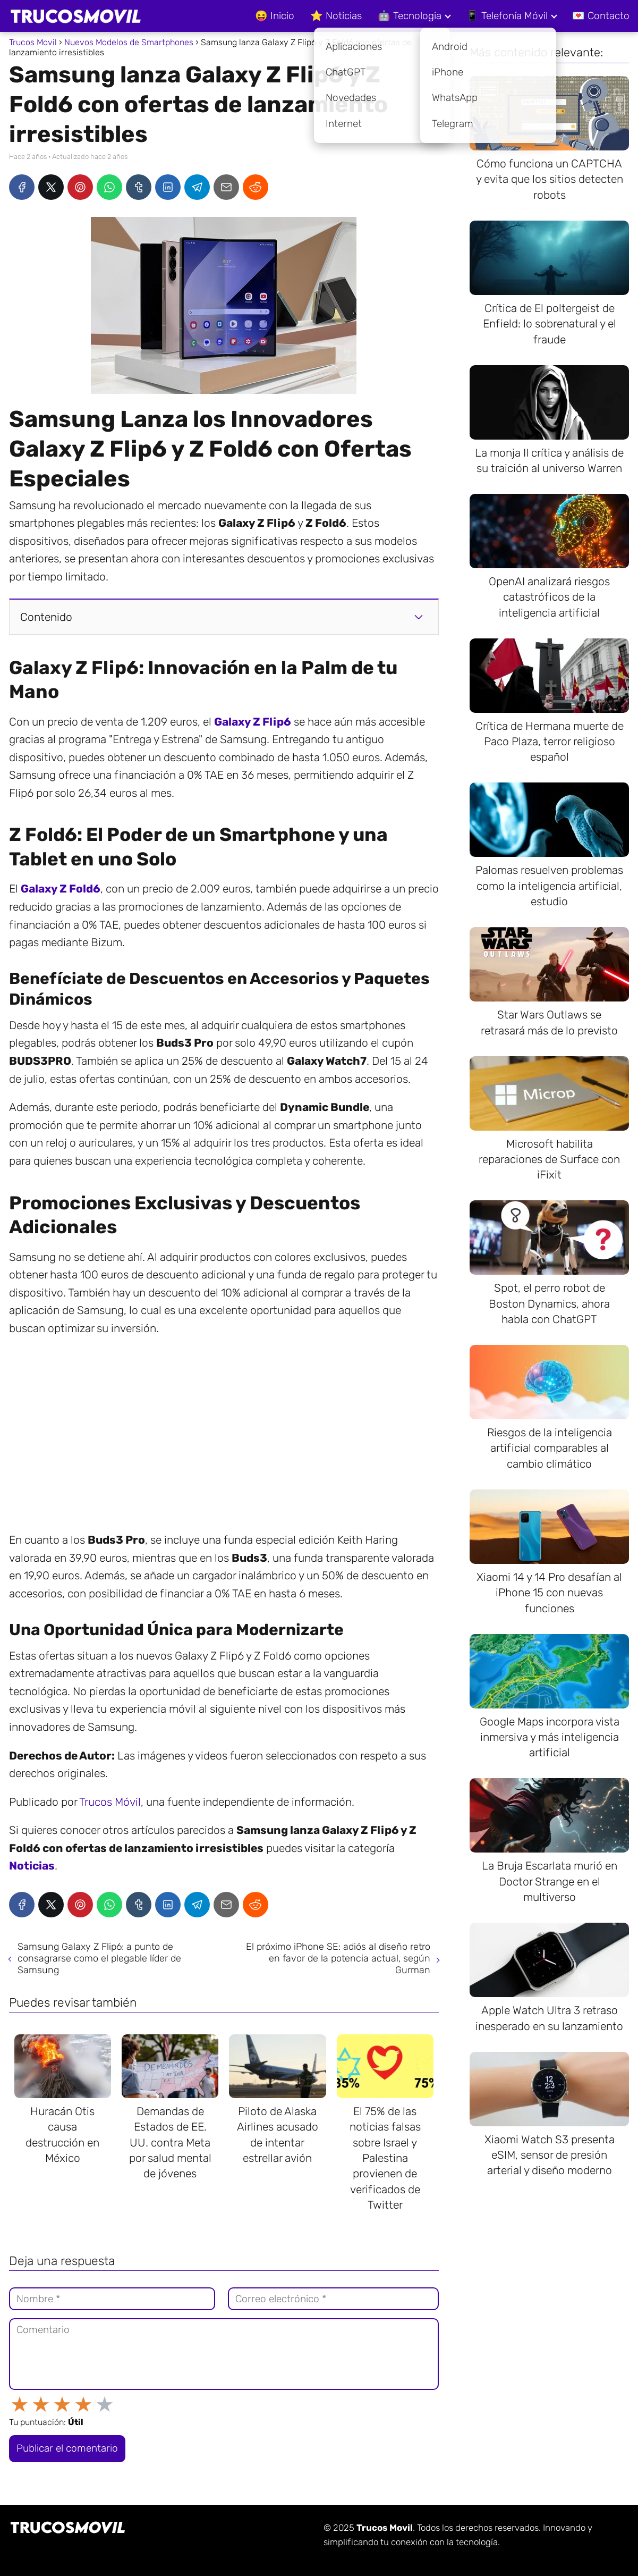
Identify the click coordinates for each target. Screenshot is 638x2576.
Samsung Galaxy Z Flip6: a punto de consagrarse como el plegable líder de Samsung (99, 1958)
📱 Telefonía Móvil (507, 16)
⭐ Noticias (336, 16)
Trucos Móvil (110, 1801)
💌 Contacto (601, 16)
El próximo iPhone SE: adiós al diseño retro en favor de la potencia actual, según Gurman (338, 1958)
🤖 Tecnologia (409, 16)
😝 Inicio (274, 16)
